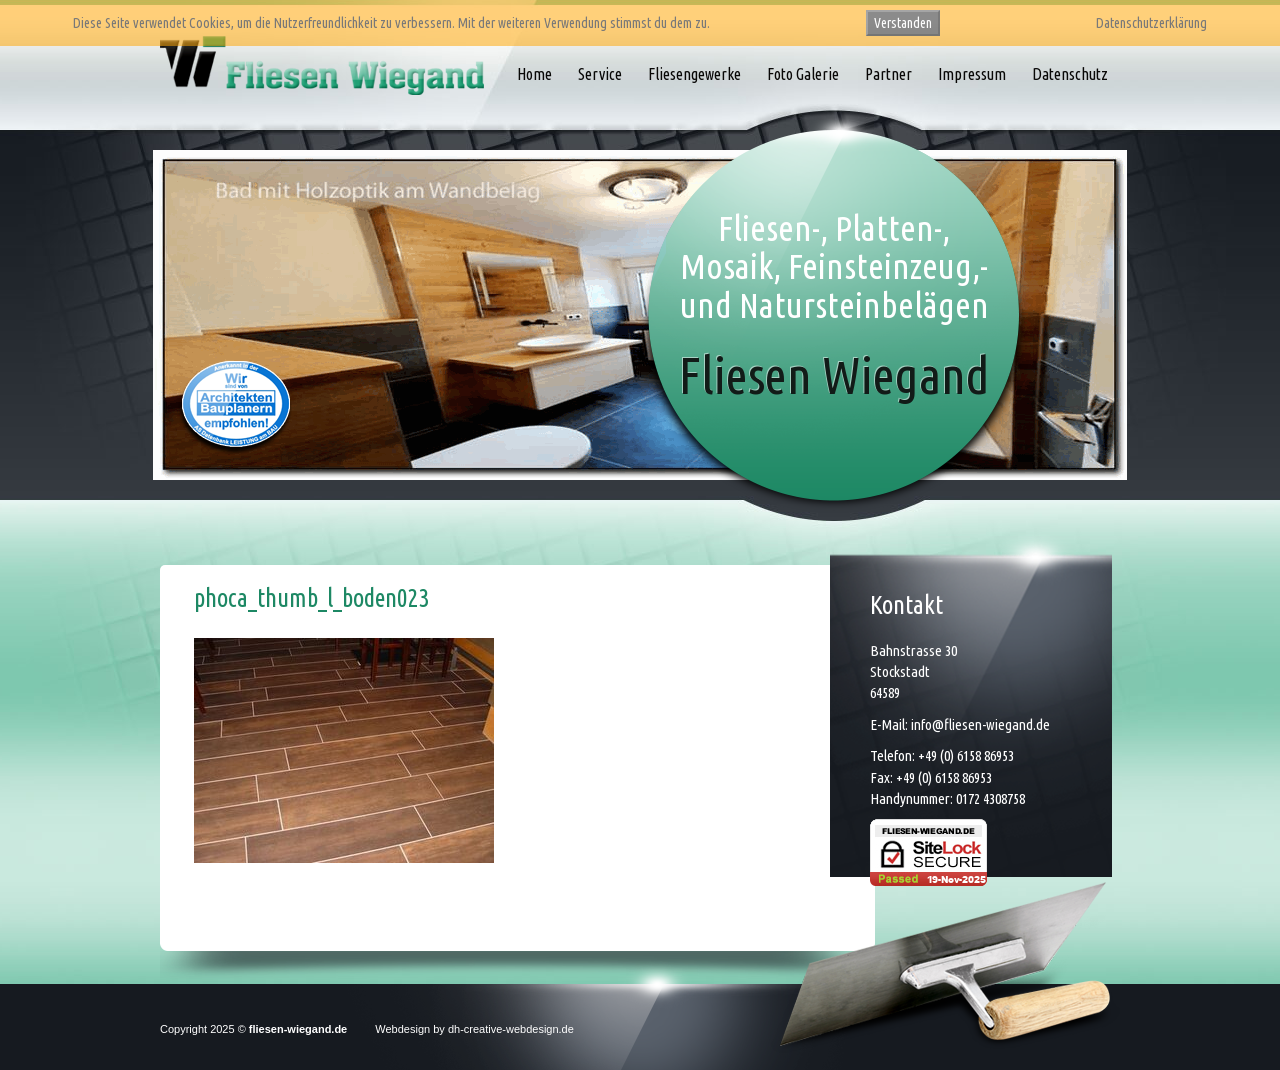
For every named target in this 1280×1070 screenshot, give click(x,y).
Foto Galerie (803, 74)
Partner (888, 74)
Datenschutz (1070, 74)
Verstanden (903, 23)
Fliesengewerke (694, 74)
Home (534, 74)
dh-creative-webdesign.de (511, 1029)
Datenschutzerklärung (1151, 23)
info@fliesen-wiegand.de (980, 724)
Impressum (972, 74)
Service (600, 74)
